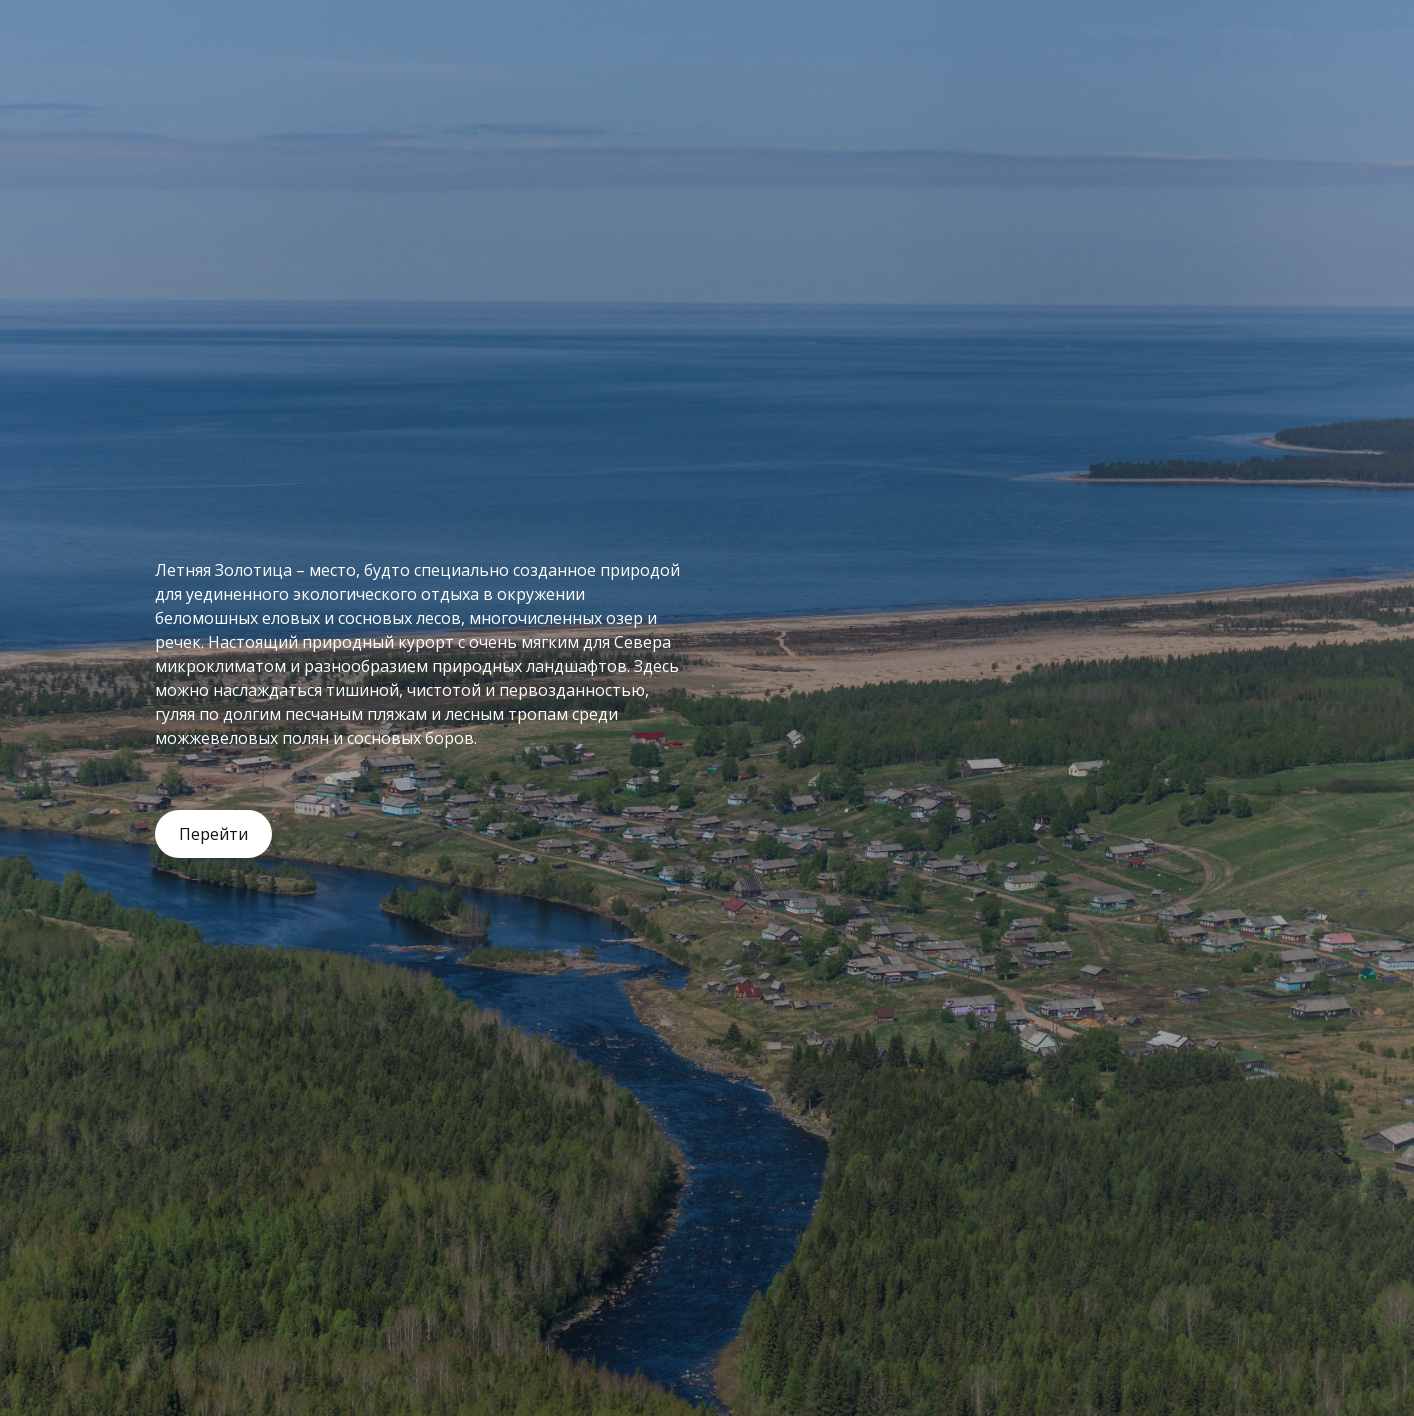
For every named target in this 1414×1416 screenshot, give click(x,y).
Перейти (213, 834)
